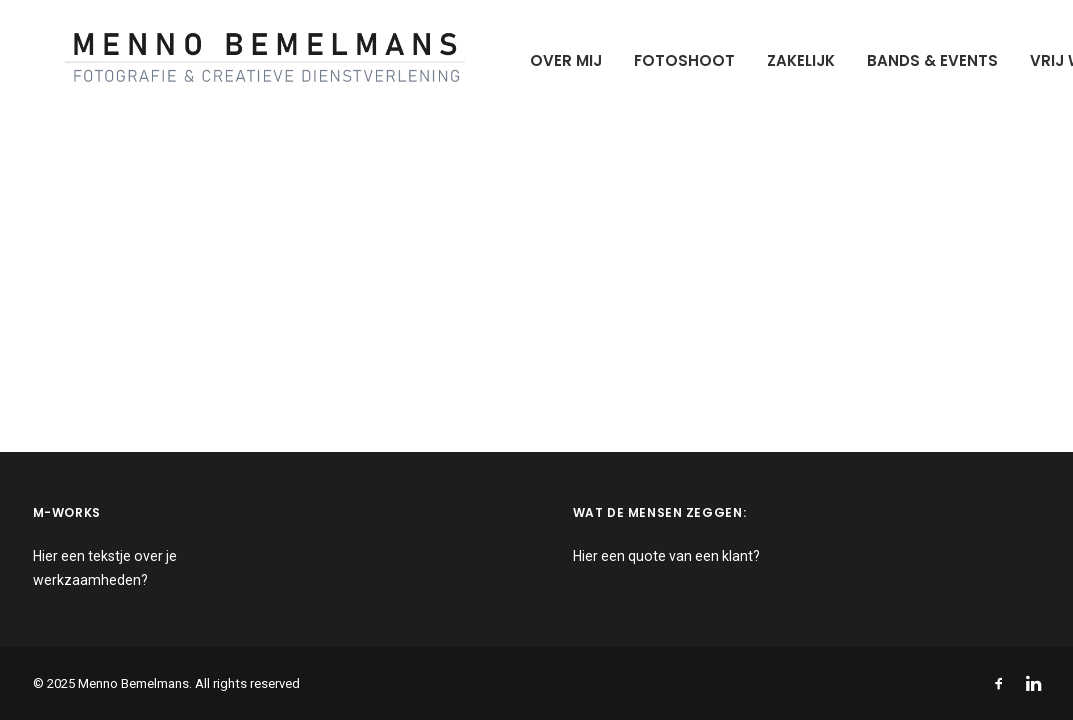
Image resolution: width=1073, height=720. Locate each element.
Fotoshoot (652, 60)
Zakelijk (769, 60)
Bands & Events (900, 60)
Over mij (534, 60)
